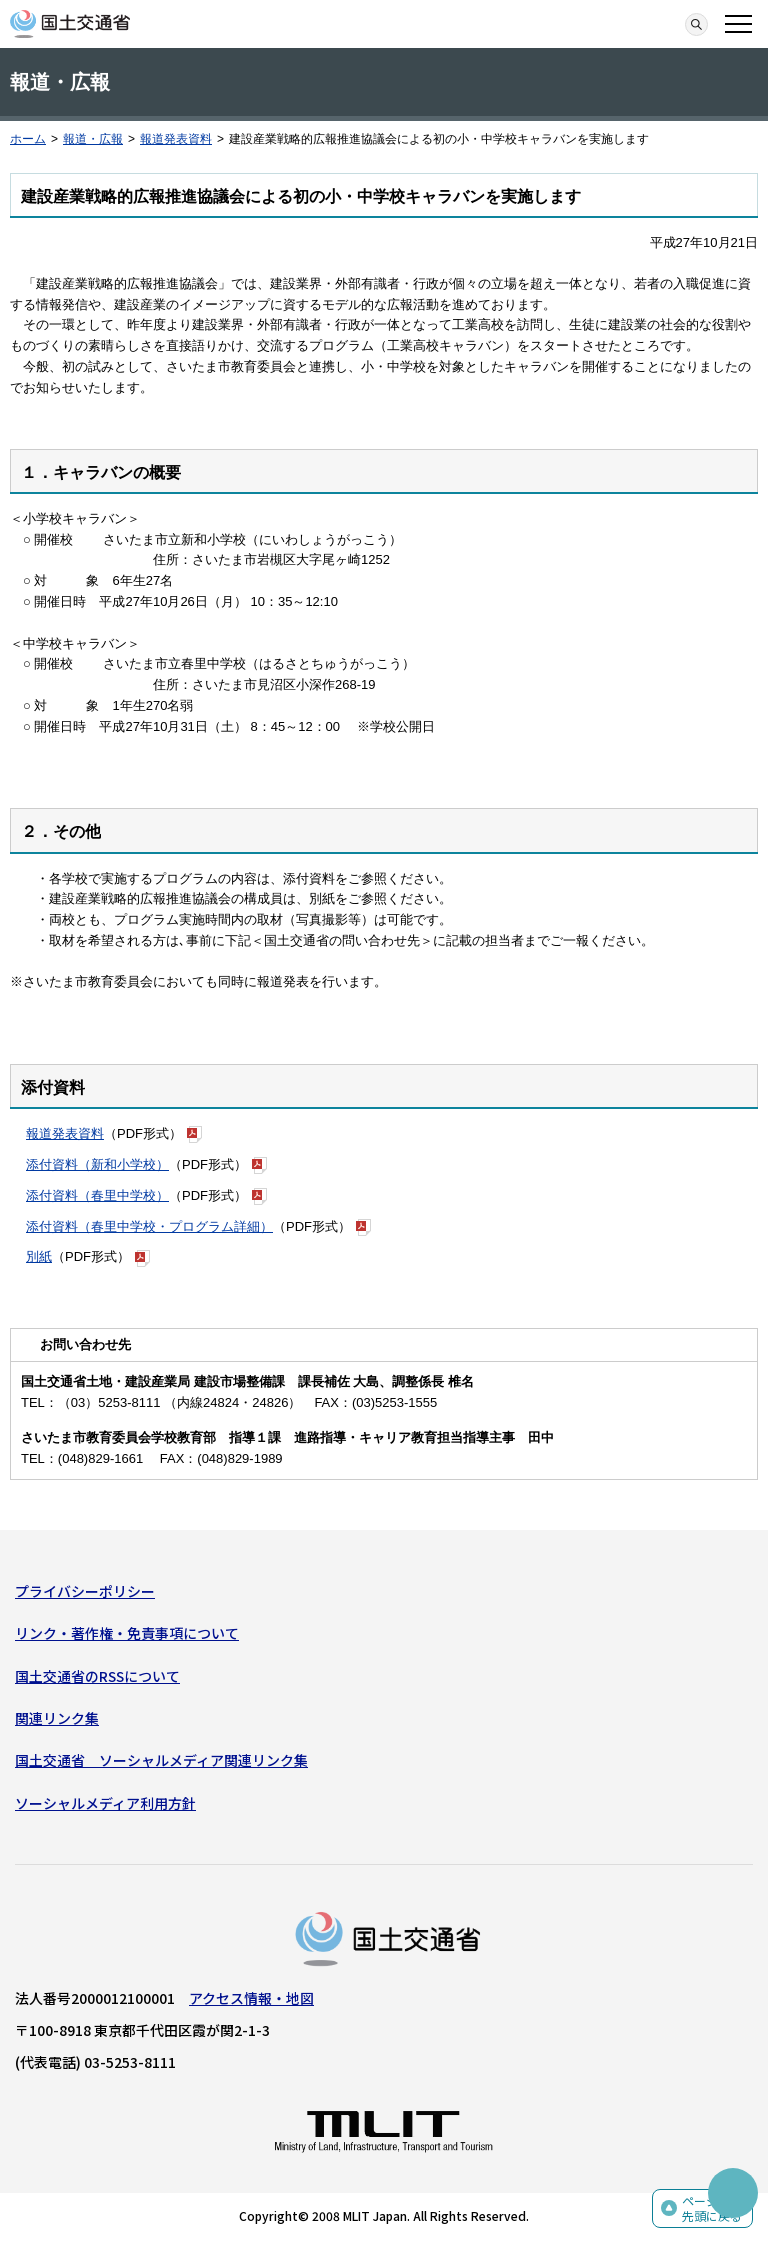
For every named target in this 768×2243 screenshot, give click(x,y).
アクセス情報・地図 (251, 1998)
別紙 (39, 1256)
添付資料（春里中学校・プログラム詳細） (149, 1226)
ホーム (28, 139)
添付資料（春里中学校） (97, 1195)
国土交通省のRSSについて (97, 1676)
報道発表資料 (176, 139)
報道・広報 (93, 139)
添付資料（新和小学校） (97, 1164)
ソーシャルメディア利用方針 (105, 1803)
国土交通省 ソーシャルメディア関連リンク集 (161, 1760)
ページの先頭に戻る (712, 2208)
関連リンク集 (57, 1718)
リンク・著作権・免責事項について (127, 1633)
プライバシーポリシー (85, 1591)
